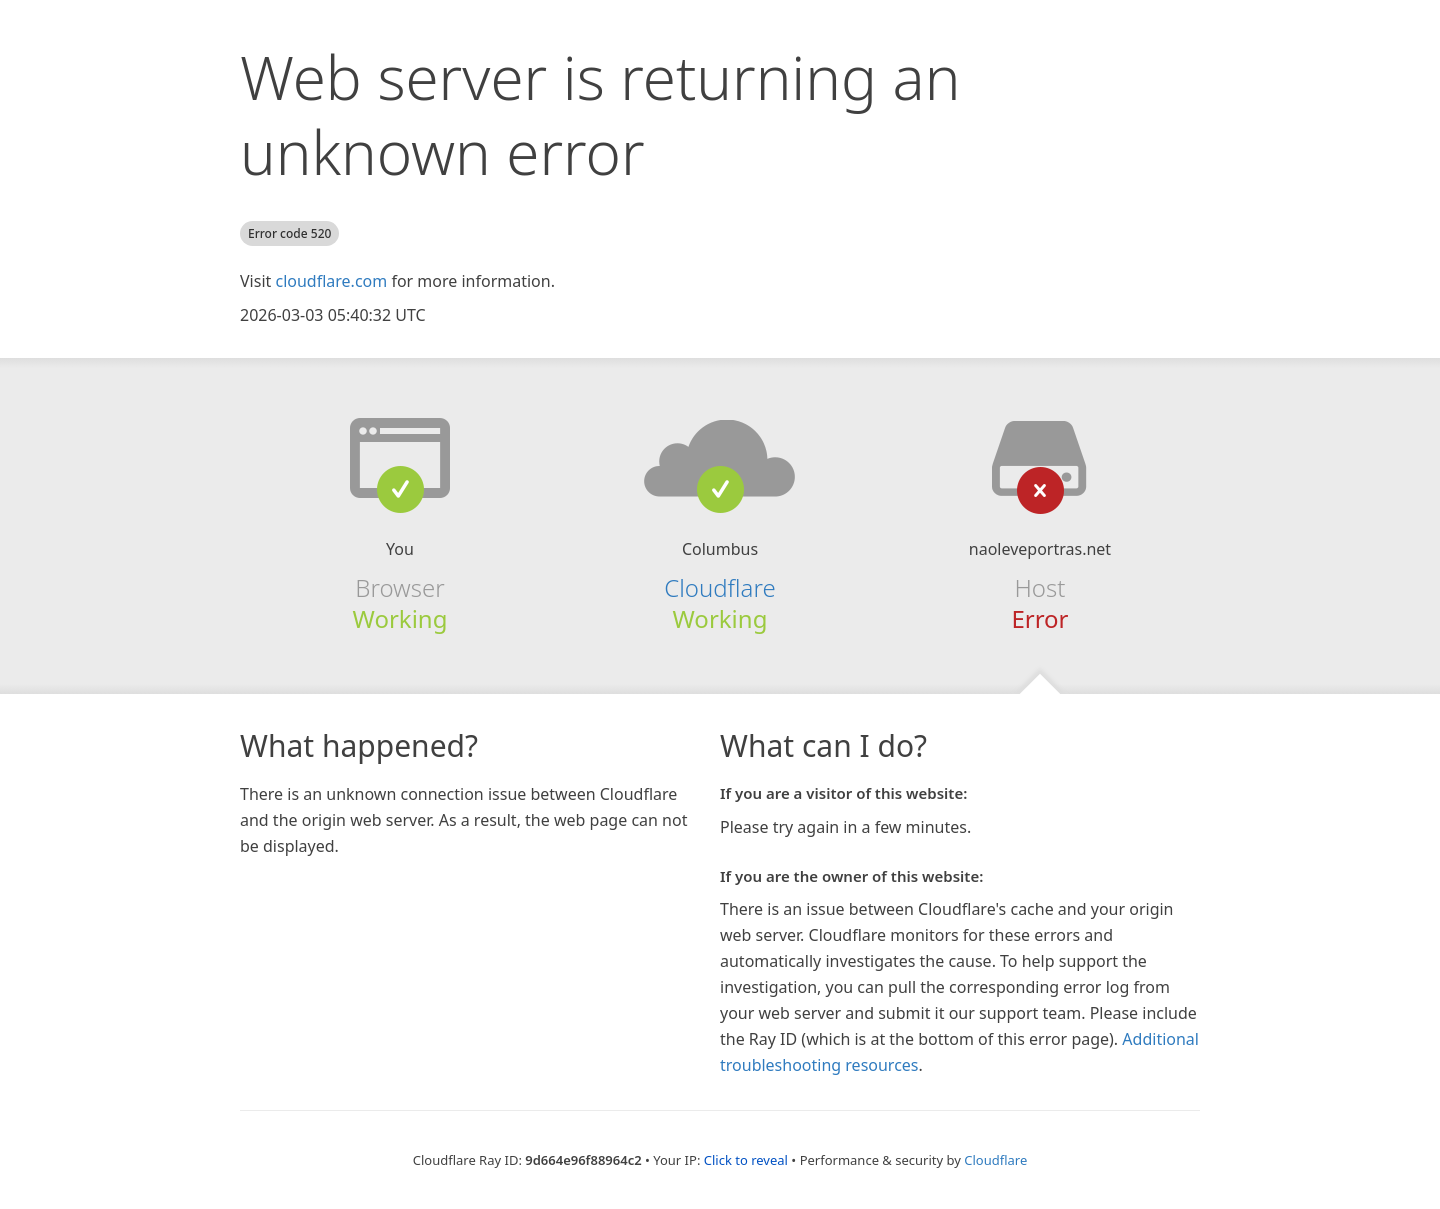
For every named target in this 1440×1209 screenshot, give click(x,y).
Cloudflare (719, 587)
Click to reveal (746, 1160)
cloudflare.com (331, 281)
